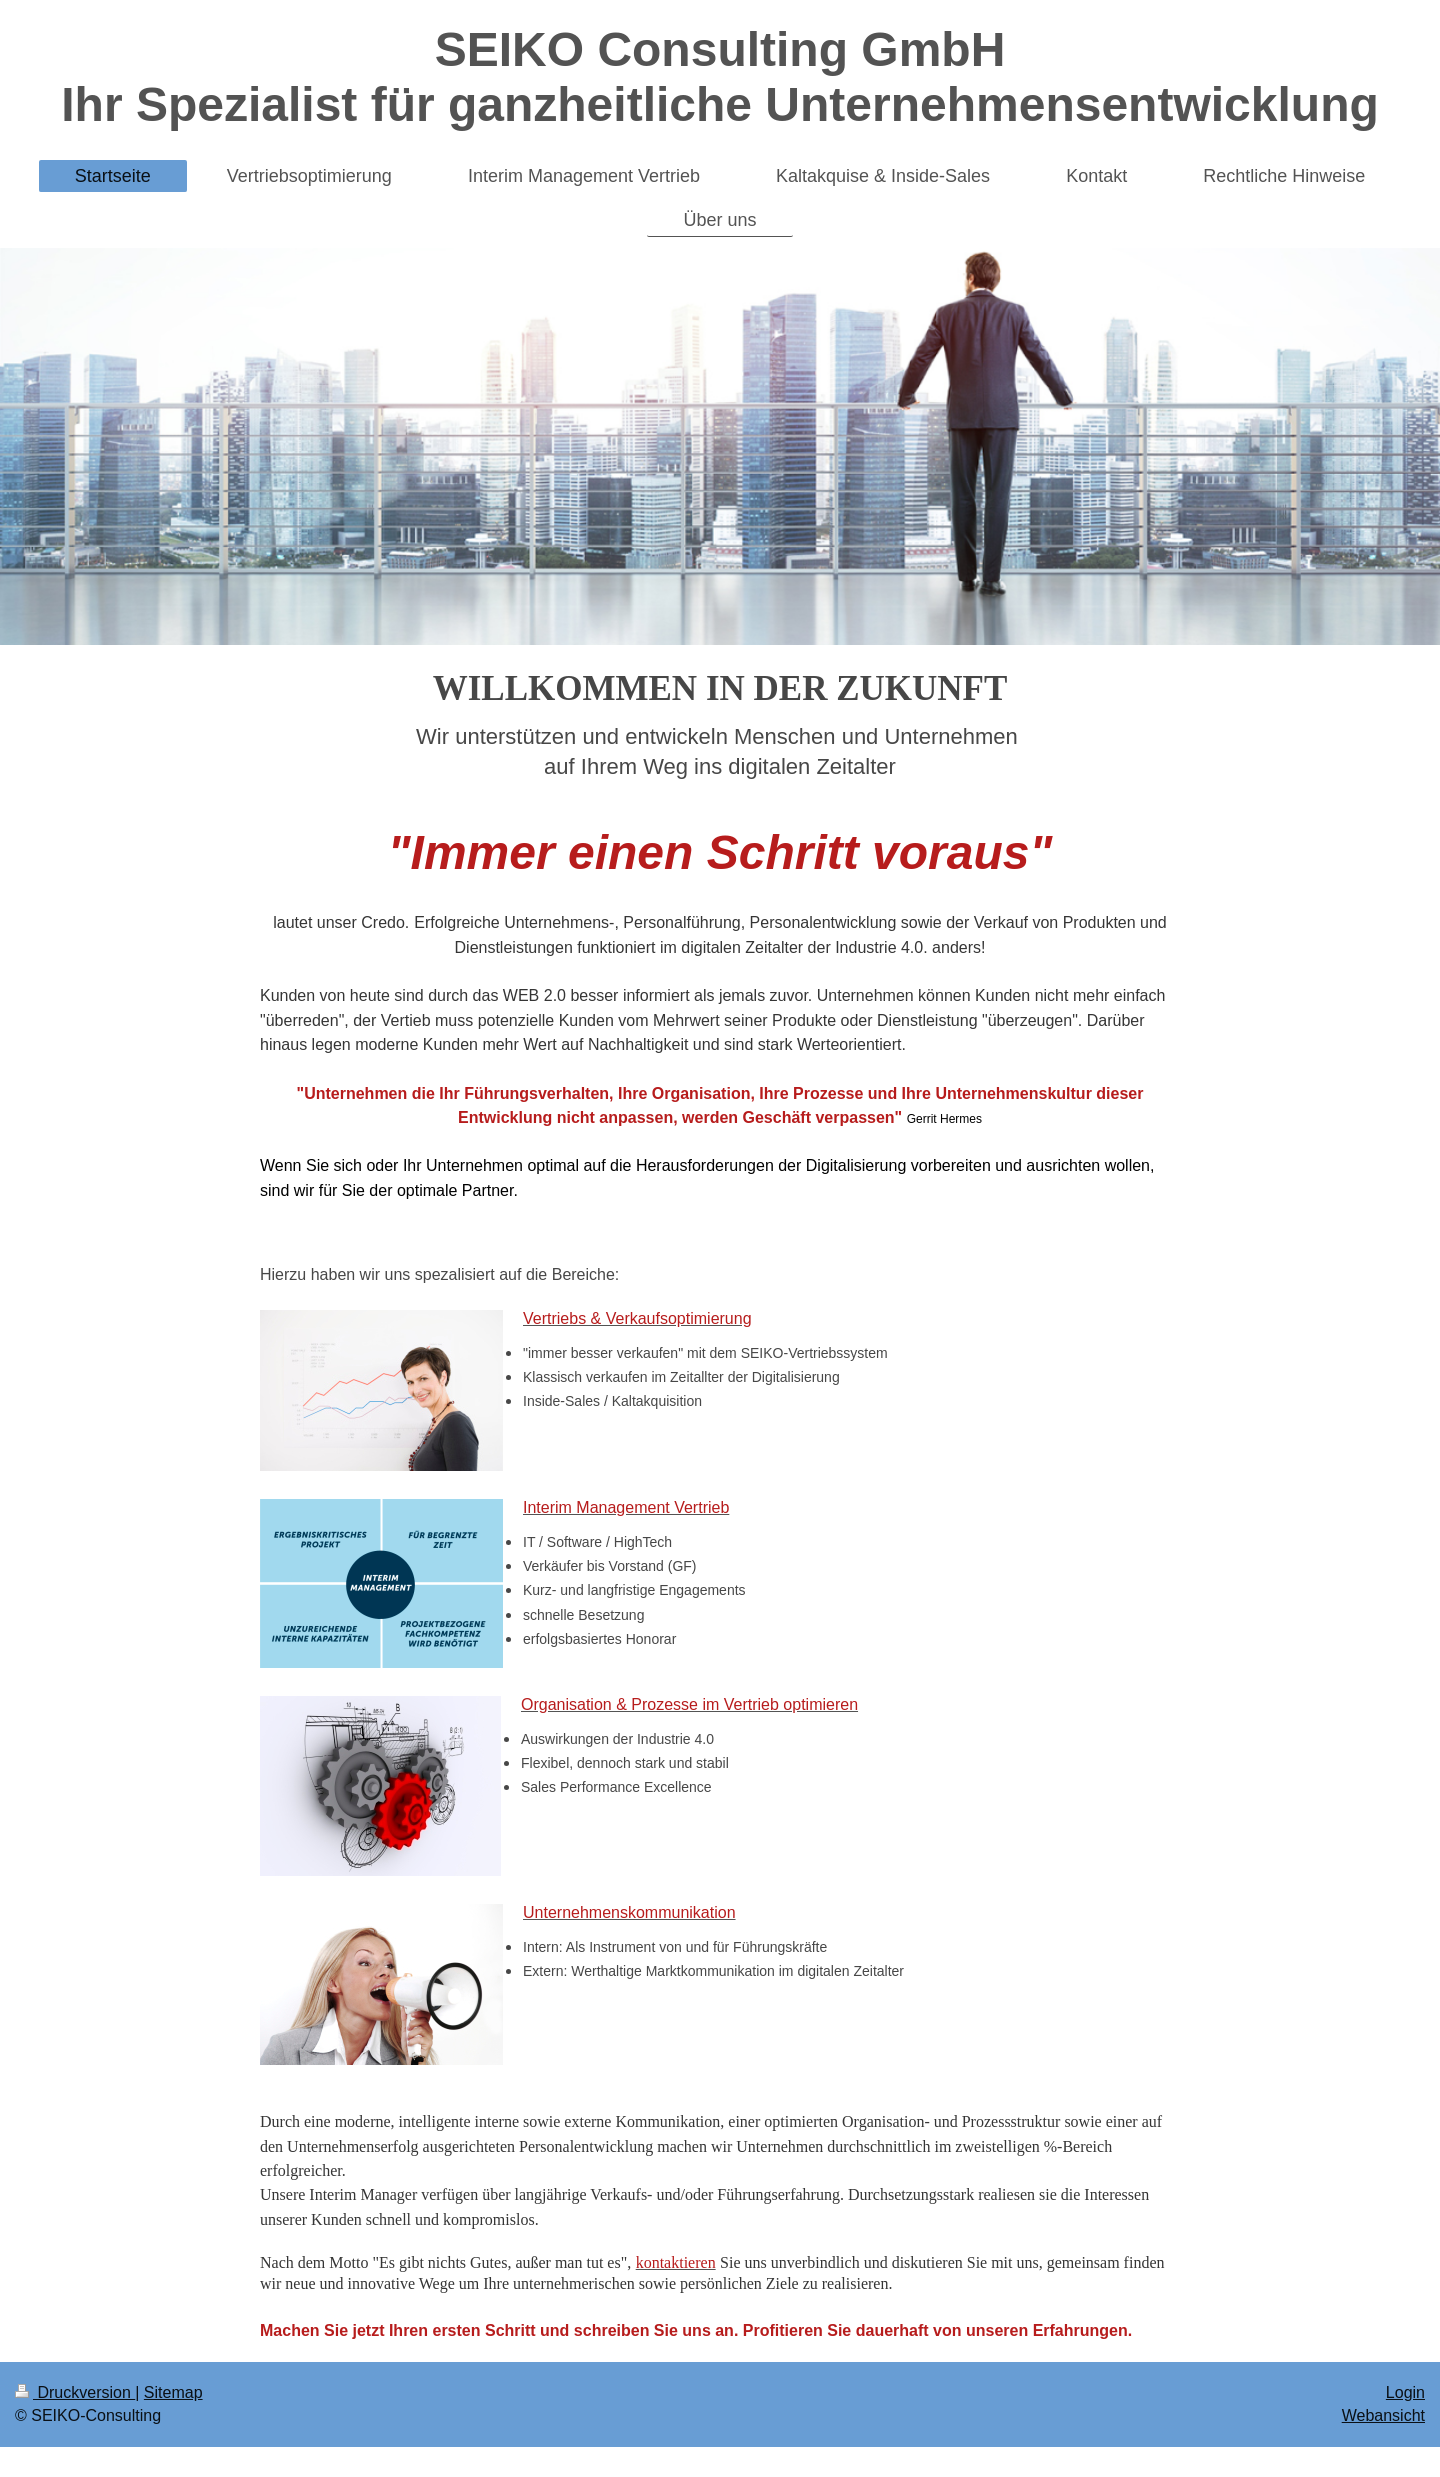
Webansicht (1383, 2415)
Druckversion (75, 2392)
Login (1405, 2392)
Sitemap (173, 2392)
